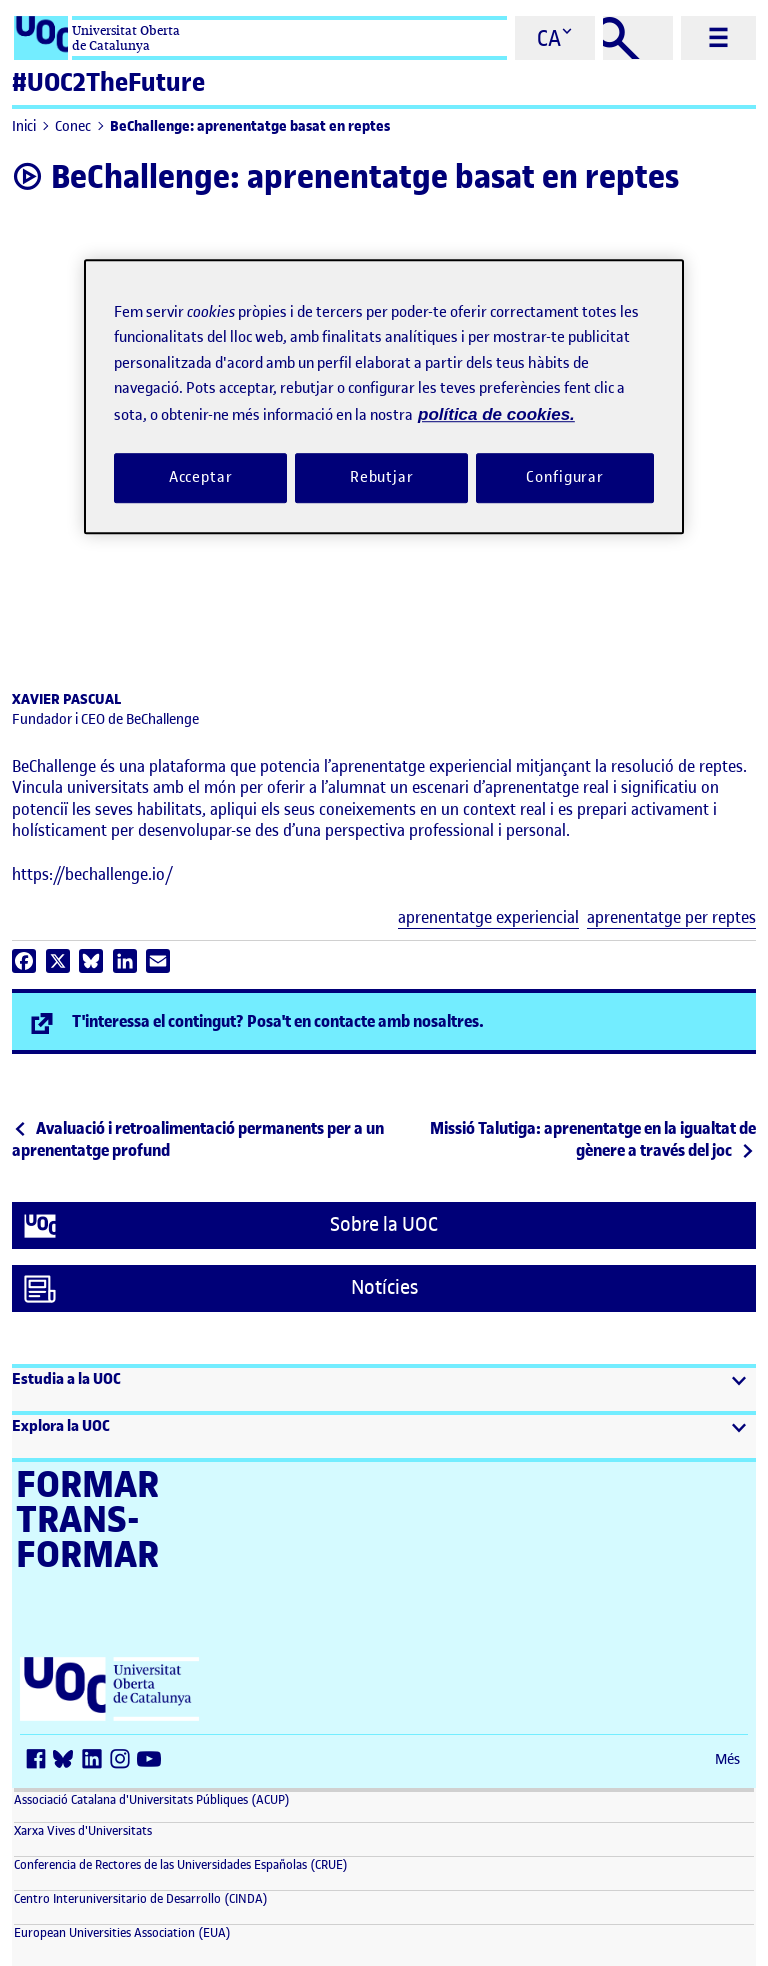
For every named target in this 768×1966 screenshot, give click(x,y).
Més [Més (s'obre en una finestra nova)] (727, 1759)
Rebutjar (382, 478)
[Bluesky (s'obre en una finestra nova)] (68, 1760)
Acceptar (201, 478)
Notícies (221, 1289)
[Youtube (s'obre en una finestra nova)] (152, 1760)
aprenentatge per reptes (671, 917)
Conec (73, 126)
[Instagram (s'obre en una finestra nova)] (124, 1760)
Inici (24, 126)
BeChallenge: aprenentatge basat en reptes (250, 126)
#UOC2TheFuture (108, 82)
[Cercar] (638, 38)
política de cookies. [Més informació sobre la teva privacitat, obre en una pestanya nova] (496, 414)
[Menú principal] (718, 38)
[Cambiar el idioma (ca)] (555, 38)
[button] (384, 1389)
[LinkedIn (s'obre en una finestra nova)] (96, 1760)
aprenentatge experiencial (488, 917)
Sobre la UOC (231, 1226)
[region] (384, 396)
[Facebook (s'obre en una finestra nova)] (40, 1760)
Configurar (565, 478)
